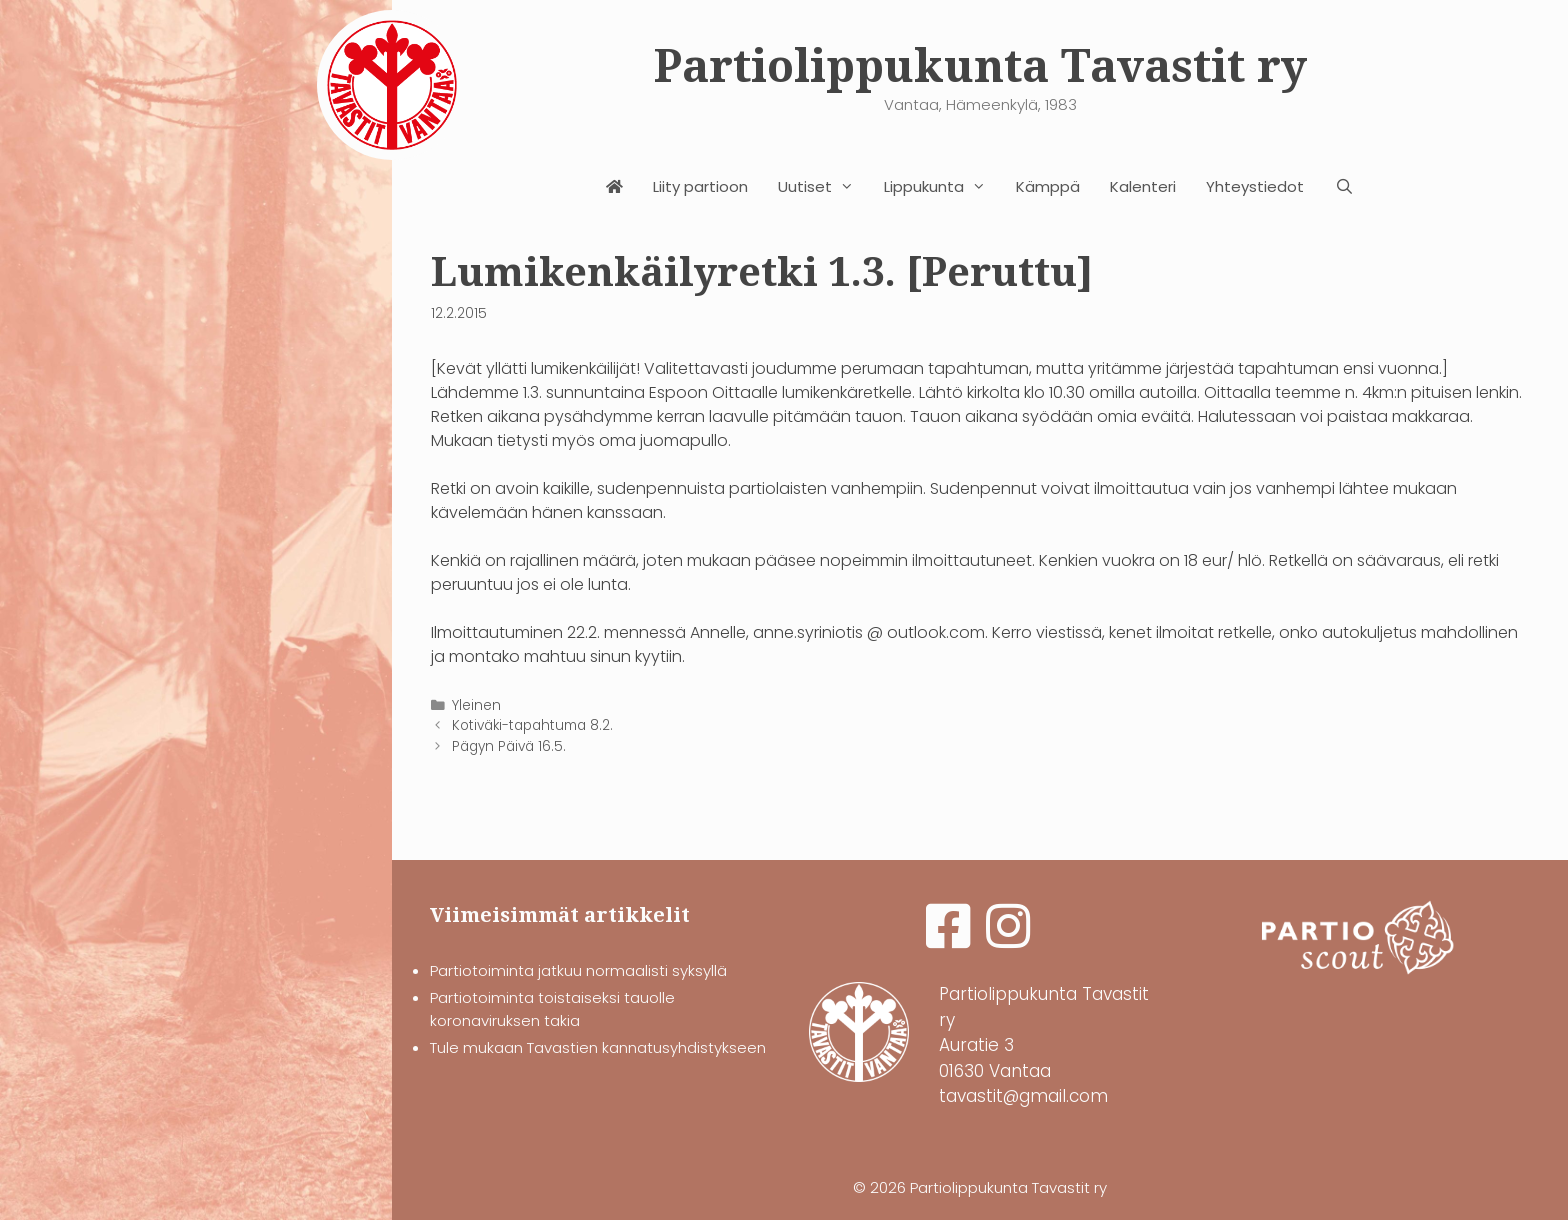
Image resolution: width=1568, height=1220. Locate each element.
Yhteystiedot (1255, 186)
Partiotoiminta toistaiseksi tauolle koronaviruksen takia (552, 1009)
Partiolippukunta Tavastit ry (980, 66)
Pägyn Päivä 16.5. (509, 746)
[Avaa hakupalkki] (1343, 187)
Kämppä (1048, 186)
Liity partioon (700, 186)
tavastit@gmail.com (1023, 1096)
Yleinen (476, 705)
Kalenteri (1143, 186)
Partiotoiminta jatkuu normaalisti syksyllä (578, 970)
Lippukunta (942, 187)
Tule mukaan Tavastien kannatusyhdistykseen (598, 1047)
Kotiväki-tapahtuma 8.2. (532, 725)
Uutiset (823, 187)
